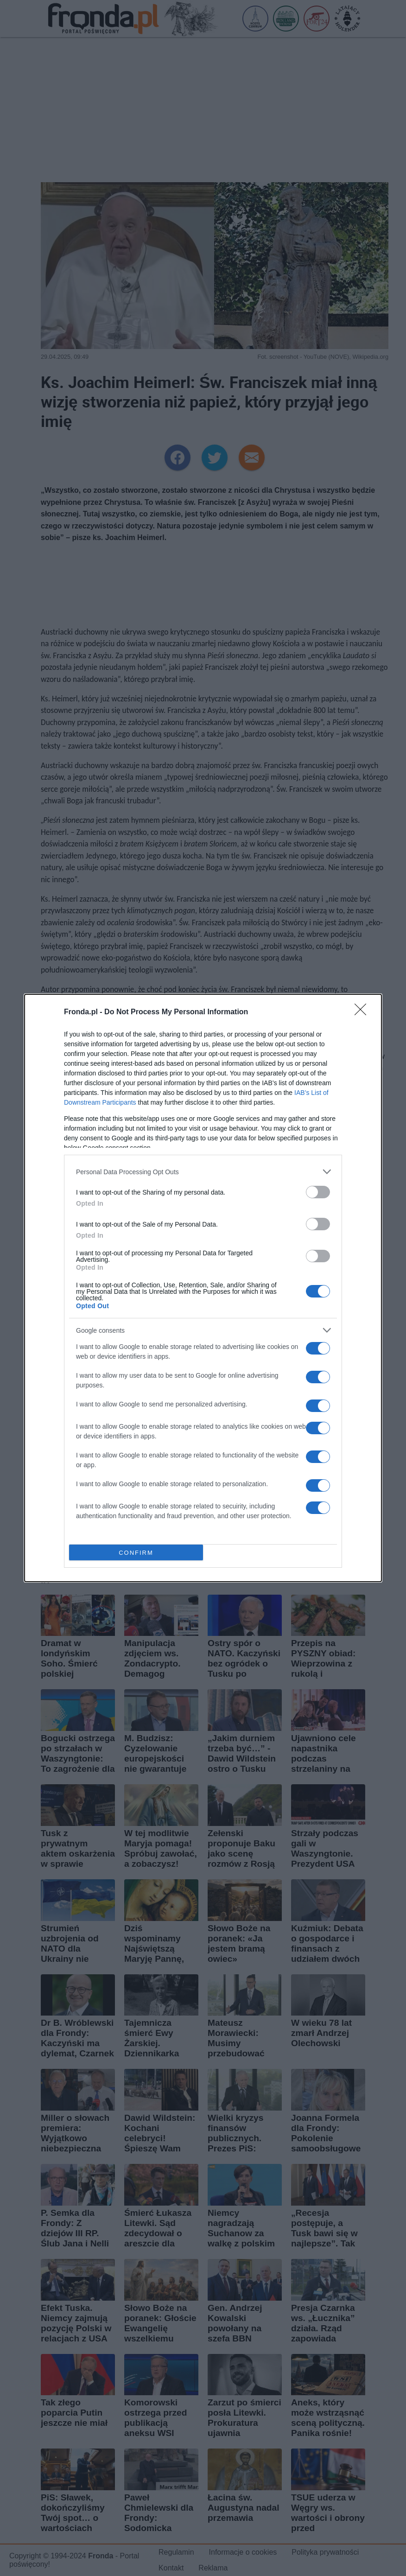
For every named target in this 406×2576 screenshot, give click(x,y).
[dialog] (203, 1288)
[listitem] (203, 1172)
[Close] (363, 1012)
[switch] (318, 1192)
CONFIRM (136, 1552)
